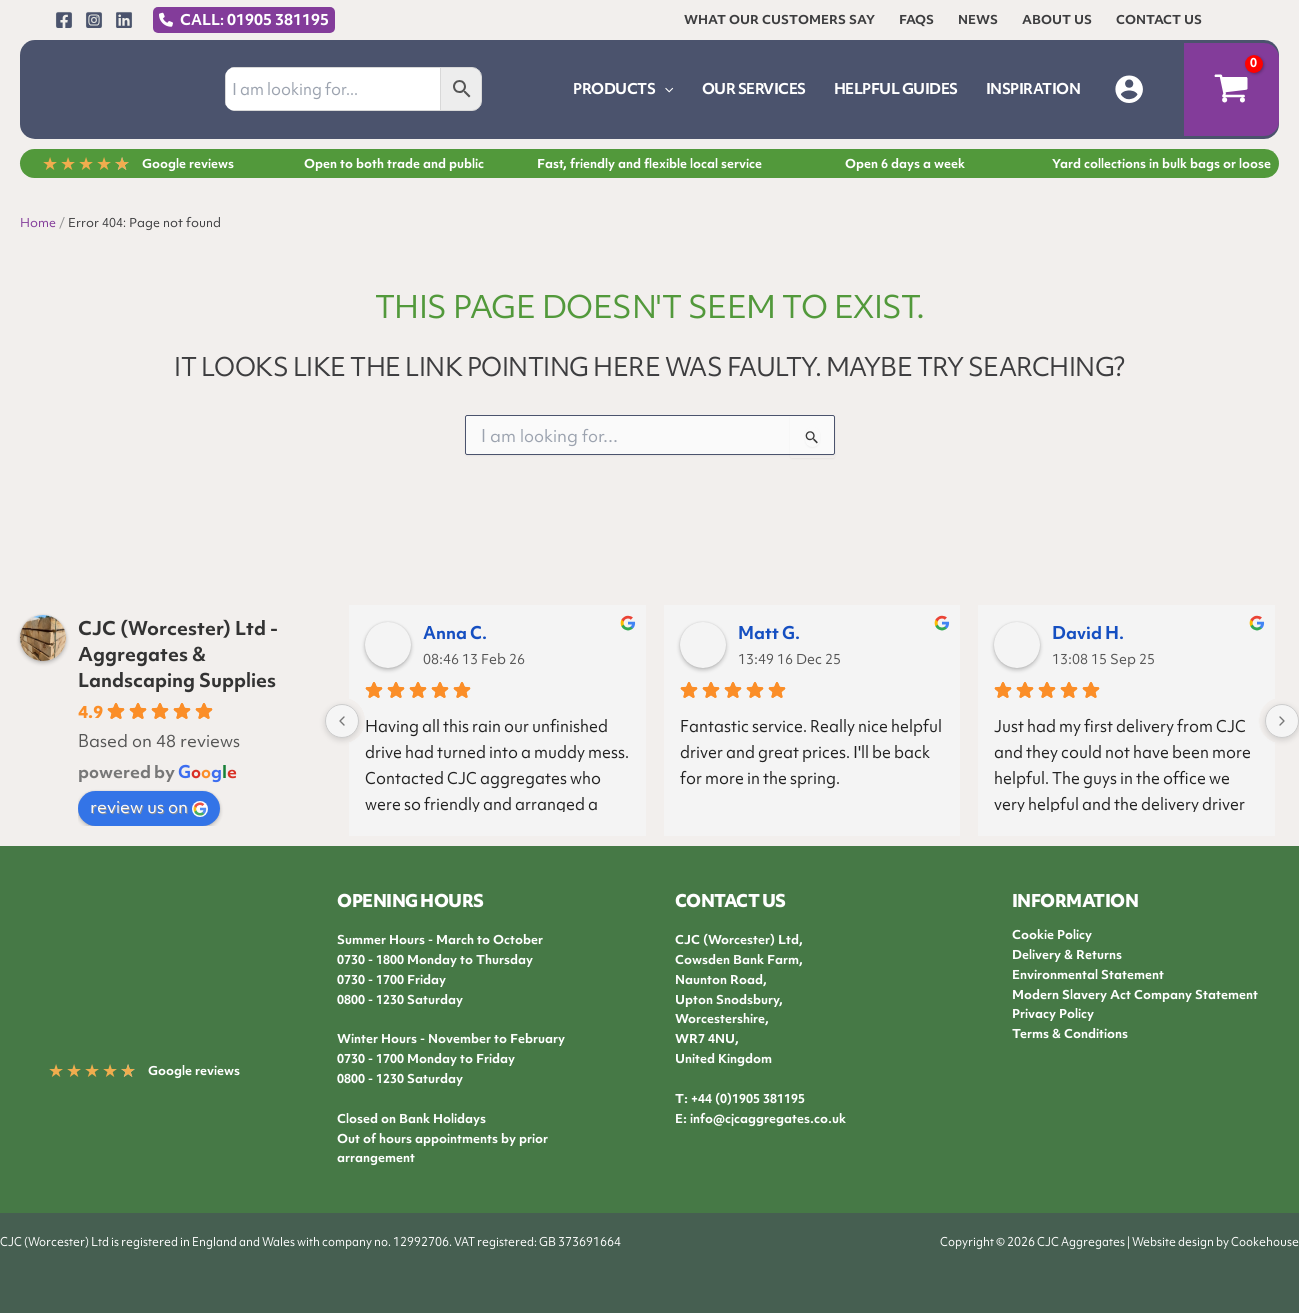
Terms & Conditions (1070, 1033)
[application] (664, 89)
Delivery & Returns (1067, 954)
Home (38, 222)
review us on (149, 806)
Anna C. (455, 632)
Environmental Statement (1088, 974)
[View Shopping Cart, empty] (1231, 90)
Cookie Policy (1052, 934)
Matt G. (769, 632)
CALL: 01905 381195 (254, 20)
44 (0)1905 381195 (751, 1098)
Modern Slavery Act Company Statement (1135, 994)
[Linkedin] (124, 20)
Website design (1173, 1242)
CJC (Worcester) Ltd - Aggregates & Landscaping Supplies (178, 654)
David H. (1088, 632)
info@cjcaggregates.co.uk (768, 1118)
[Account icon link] (1129, 89)
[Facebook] (64, 20)
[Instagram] (94, 20)
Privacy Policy (1053, 1013)
